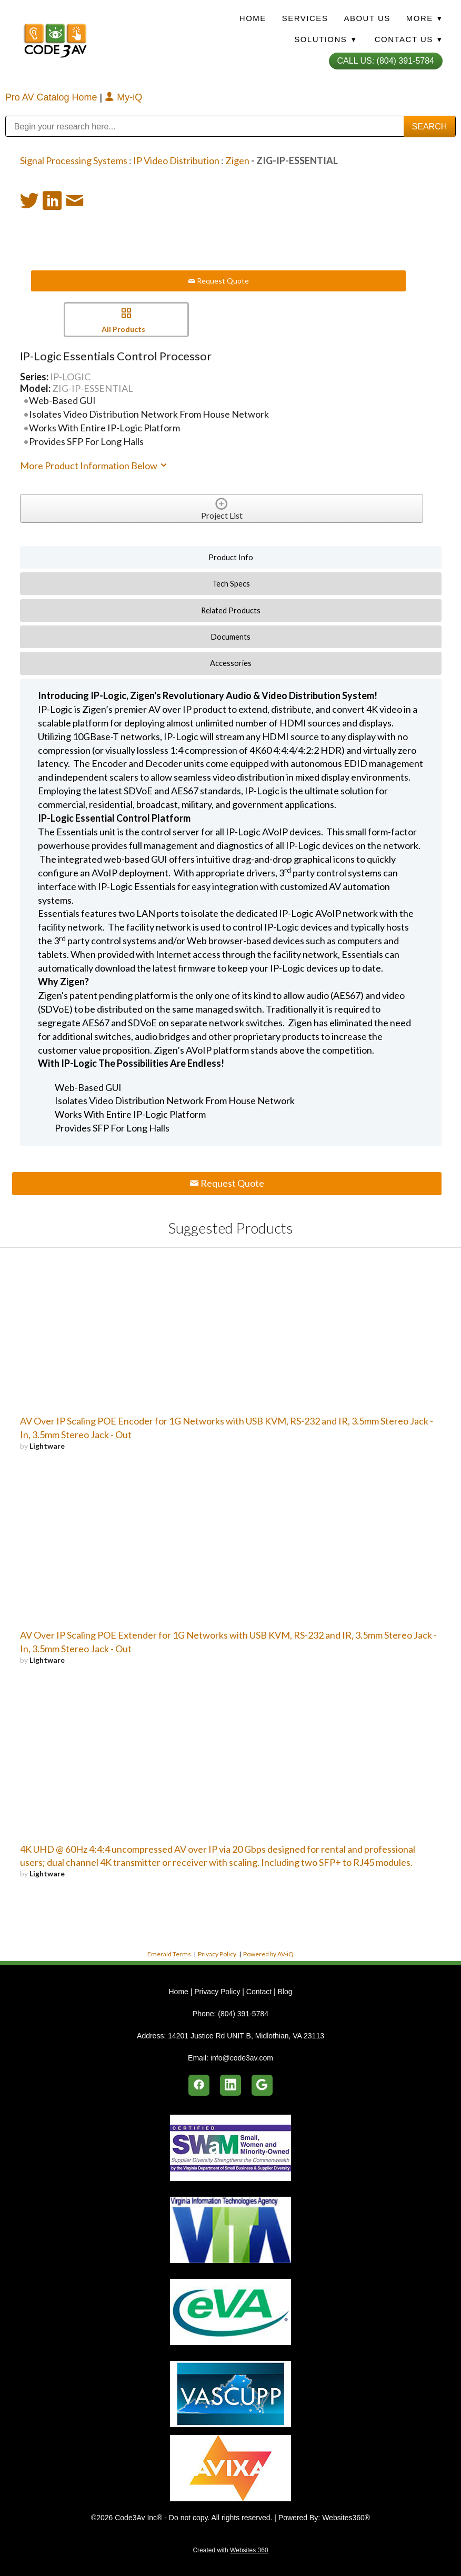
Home (252, 18)
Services (305, 18)
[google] (262, 2085)
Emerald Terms (169, 1954)
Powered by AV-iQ (268, 1954)
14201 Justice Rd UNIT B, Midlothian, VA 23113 (246, 2036)
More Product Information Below (94, 465)
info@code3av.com (242, 2058)
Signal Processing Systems (73, 160)
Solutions (325, 39)
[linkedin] (230, 2085)
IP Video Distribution (176, 160)
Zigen (237, 160)
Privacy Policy (217, 1954)
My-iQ (123, 97)
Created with (230, 2550)
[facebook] (198, 2085)
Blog (284, 1991)
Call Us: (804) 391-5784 (385, 60)
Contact (259, 1991)
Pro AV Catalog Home (52, 97)
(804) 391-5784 (243, 2013)
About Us (367, 18)
